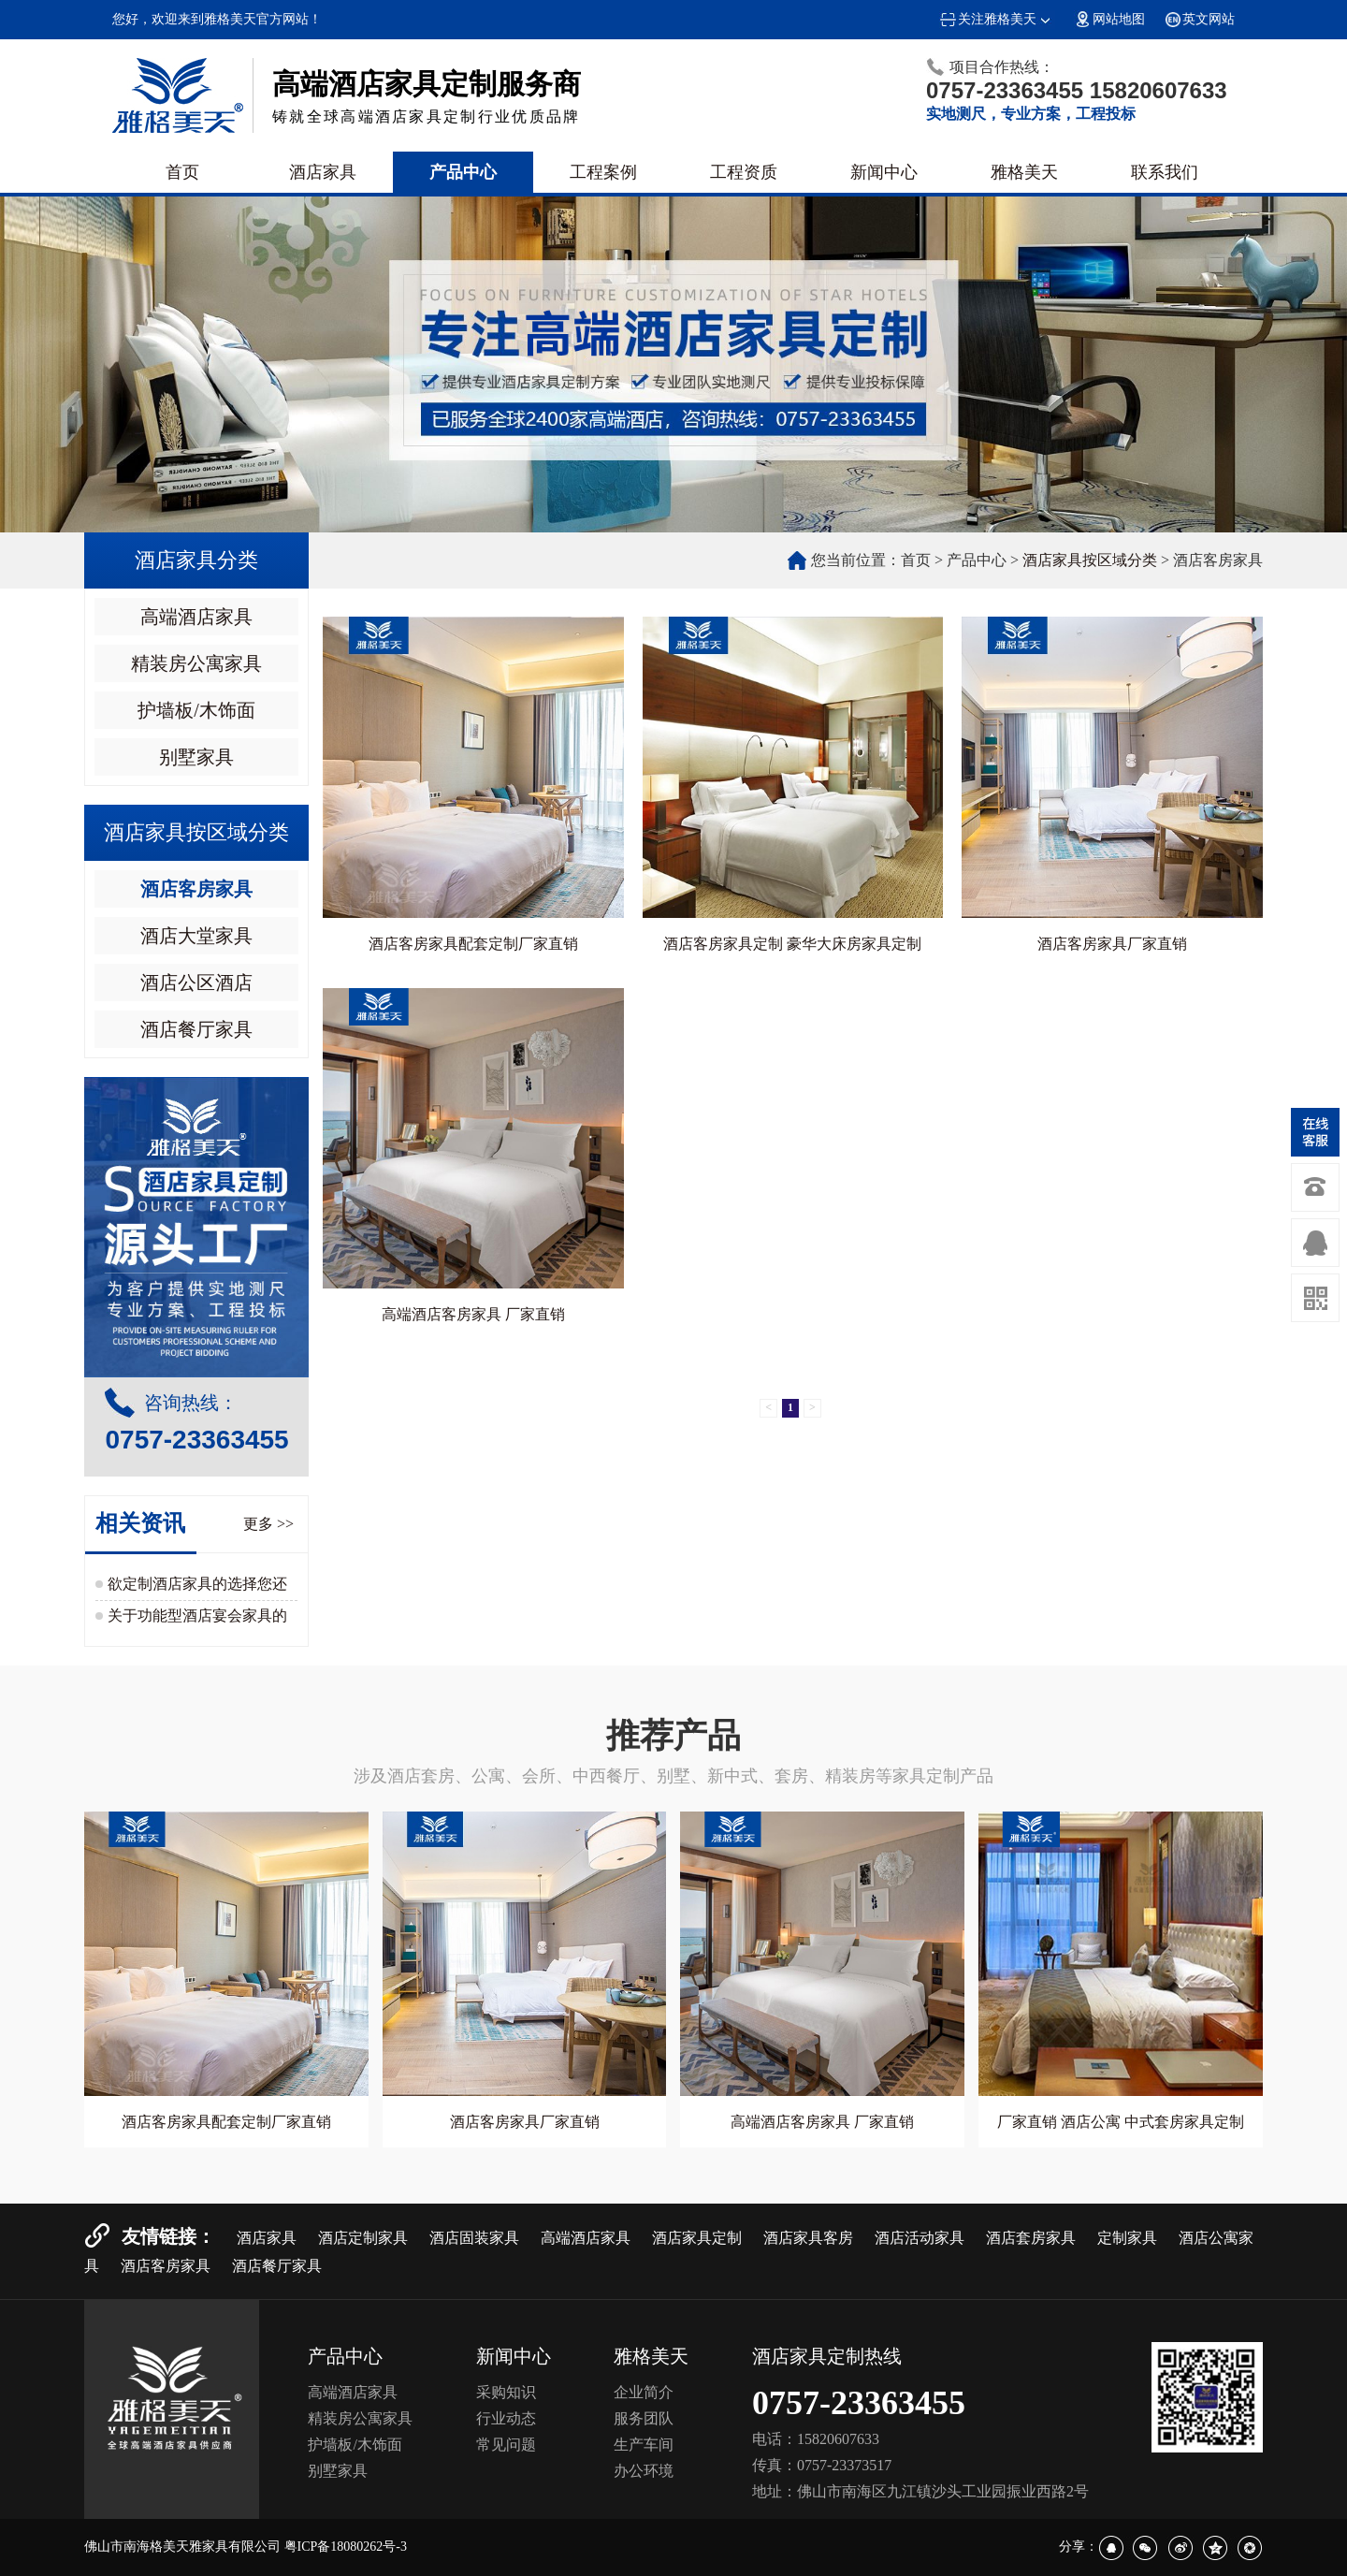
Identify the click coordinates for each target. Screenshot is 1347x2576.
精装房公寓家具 (196, 663)
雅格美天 (1024, 172)
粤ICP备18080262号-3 (345, 2547)
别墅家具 (196, 757)
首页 (182, 172)
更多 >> (268, 1524)
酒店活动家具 (919, 2238)
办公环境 (644, 2471)
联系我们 (1164, 172)
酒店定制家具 (363, 2238)
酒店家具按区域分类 (1089, 560)
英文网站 (1199, 19)
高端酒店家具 (196, 616)
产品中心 (463, 172)
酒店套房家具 (1031, 2238)
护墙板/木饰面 (196, 710)
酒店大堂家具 (196, 935)
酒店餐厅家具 (196, 1029)
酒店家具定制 (697, 2238)
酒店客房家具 (196, 889)
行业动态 (506, 2418)
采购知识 (506, 2392)
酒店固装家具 (474, 2238)
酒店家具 (322, 172)
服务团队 (644, 2418)
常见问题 (506, 2444)
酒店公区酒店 (196, 982)
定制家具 (1127, 2238)
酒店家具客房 (808, 2238)
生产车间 (644, 2444)
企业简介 (644, 2392)
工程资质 (743, 172)
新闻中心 (884, 172)
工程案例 (603, 172)
